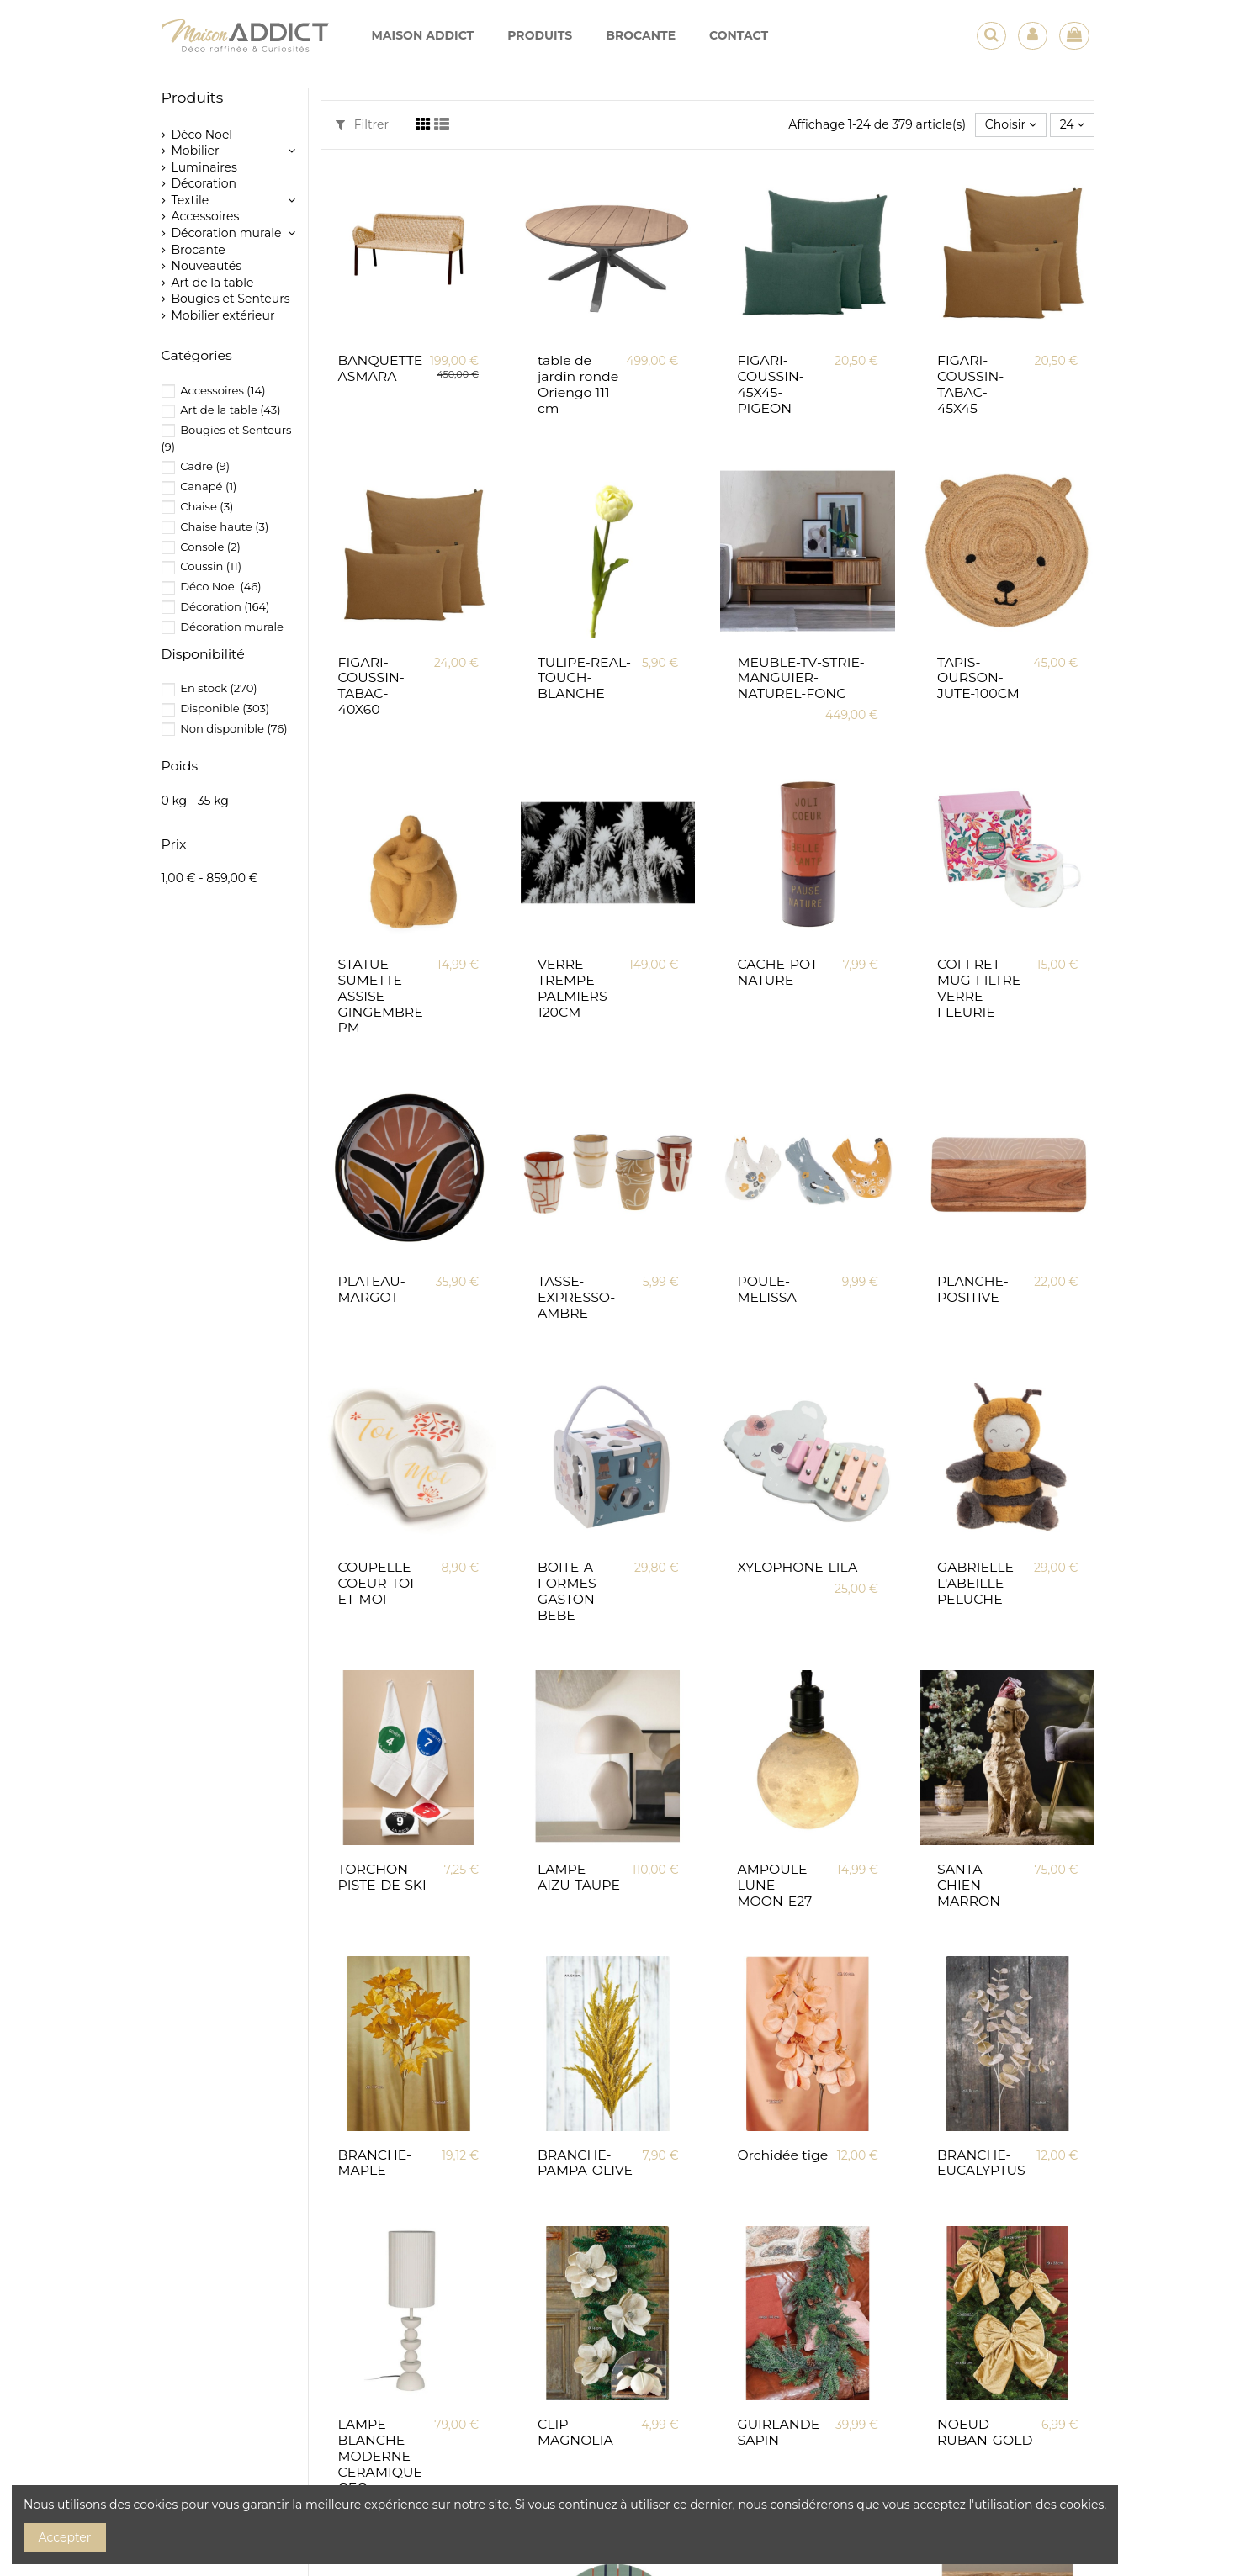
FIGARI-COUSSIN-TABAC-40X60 (371, 686)
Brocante (198, 249)
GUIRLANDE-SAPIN (780, 2432)
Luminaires (204, 167)
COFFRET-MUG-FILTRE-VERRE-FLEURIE (981, 988)
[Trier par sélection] (1011, 125)
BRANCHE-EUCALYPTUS (981, 2163)
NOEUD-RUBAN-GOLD (985, 2432)
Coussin (210, 566)
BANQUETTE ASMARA (380, 368)
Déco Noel (202, 134)
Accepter (65, 2537)
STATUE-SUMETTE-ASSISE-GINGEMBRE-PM (383, 996)
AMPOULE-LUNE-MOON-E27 (774, 1885)
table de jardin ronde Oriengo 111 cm (578, 384)
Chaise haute (224, 526)
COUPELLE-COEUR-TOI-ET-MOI (379, 1583)
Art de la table (213, 282)
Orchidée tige (782, 2155)
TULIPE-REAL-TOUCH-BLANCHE (584, 678)
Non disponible (233, 728)
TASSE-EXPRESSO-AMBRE (576, 1297)
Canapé (208, 486)
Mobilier (196, 150)
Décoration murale (227, 233)
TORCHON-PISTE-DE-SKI (382, 1877)
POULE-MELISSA (766, 1289)
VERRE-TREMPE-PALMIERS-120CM (575, 988)
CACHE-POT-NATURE (779, 972)
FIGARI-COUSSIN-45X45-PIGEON (770, 384)
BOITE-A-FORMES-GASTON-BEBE (570, 1591)
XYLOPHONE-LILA (797, 1567)
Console (210, 546)
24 (1072, 124)
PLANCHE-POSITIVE (973, 1289)
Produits (193, 97)
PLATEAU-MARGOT (371, 1289)
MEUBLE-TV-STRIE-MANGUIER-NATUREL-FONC (800, 678)
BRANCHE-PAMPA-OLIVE (585, 2163)
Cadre (205, 466)
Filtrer (362, 124)
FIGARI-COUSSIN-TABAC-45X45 (970, 384)
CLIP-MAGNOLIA (575, 2432)
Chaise (206, 506)
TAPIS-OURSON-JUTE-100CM (978, 678)
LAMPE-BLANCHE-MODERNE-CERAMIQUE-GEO (382, 2456)
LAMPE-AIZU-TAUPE (579, 1877)
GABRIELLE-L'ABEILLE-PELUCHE (978, 1583)
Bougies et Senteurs (231, 298)
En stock (218, 688)
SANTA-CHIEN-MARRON (968, 1885)
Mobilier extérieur (223, 315)
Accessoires (206, 216)
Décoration (204, 183)
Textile (190, 200)
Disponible (224, 708)
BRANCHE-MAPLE (375, 2163)
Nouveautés (207, 265)
